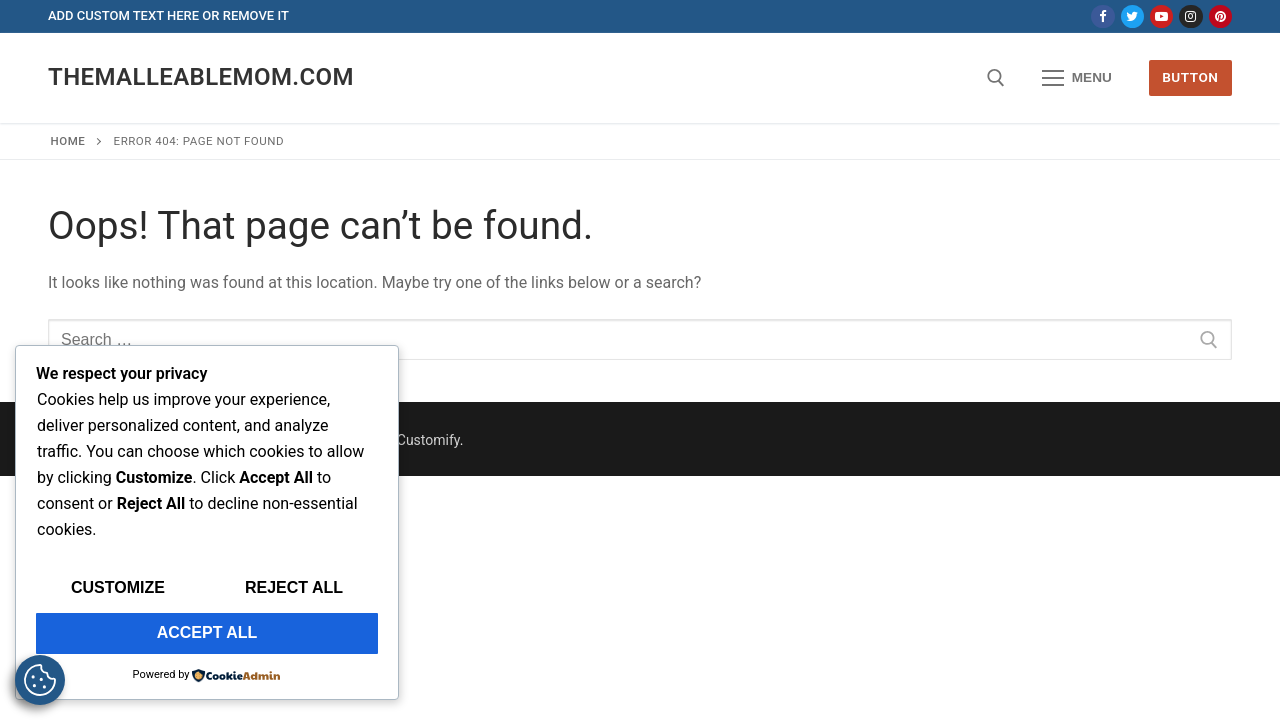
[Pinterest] (1220, 16)
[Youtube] (1161, 16)
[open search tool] (996, 78)
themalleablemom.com (201, 77)
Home (68, 141)
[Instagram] (1190, 16)
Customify (428, 440)
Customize (118, 587)
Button (1190, 77)
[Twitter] (1132, 16)
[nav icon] (1077, 78)
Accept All (207, 632)
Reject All (294, 587)
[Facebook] (1102, 16)
